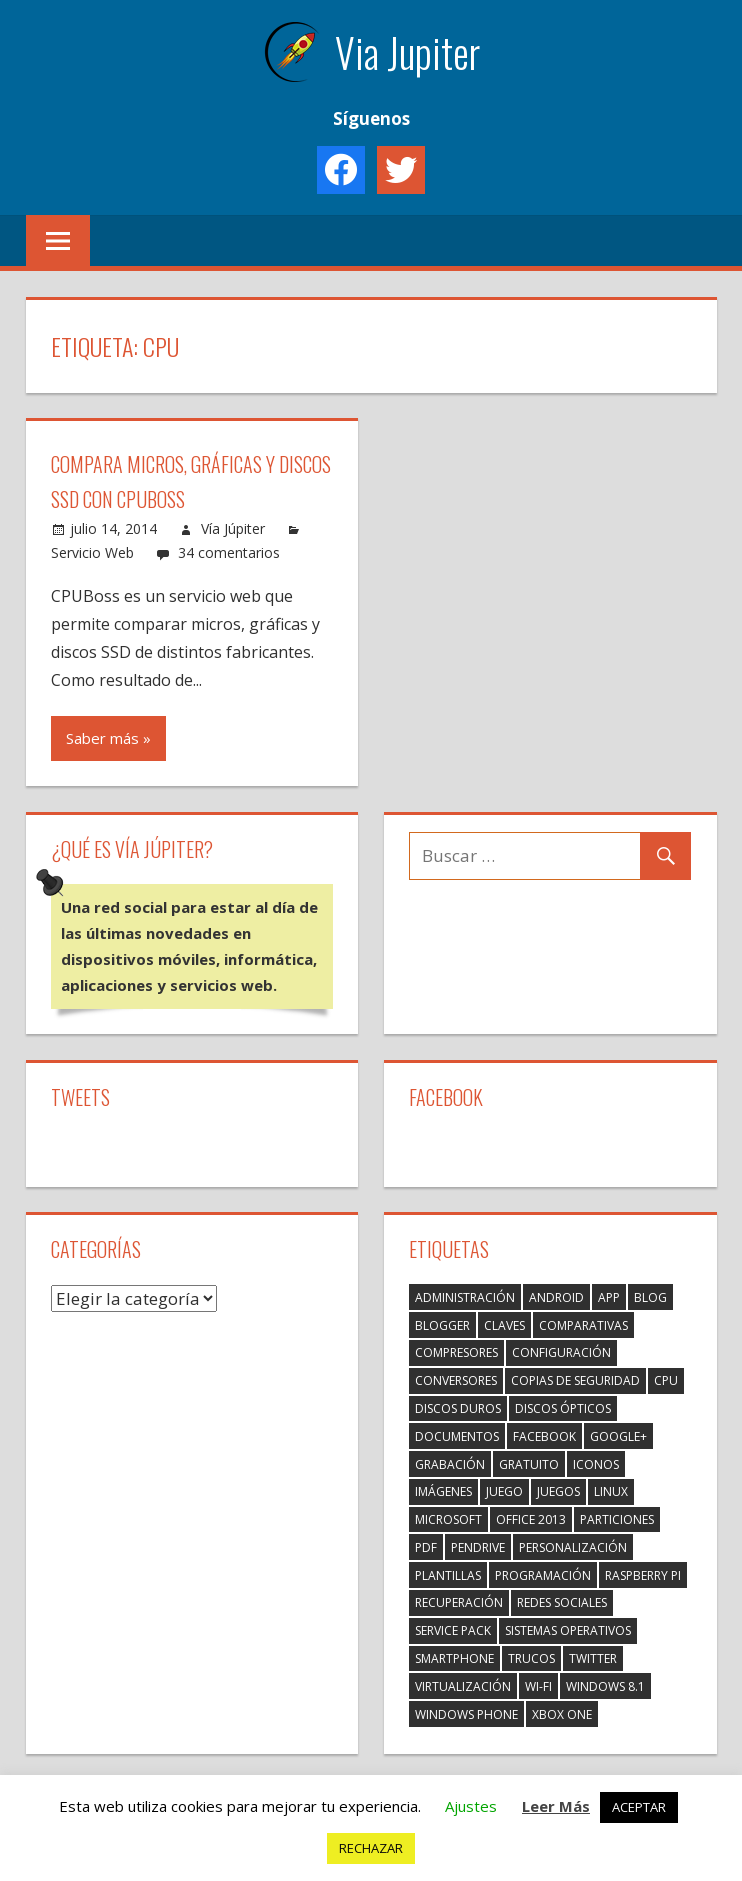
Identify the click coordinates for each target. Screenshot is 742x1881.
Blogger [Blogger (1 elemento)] (442, 1325)
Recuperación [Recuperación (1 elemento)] (459, 1602)
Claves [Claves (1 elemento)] (504, 1325)
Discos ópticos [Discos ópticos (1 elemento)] (563, 1408)
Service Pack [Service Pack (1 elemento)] (453, 1630)
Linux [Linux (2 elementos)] (611, 1491)
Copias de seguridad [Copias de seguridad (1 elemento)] (575, 1380)
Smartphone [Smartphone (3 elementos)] (454, 1658)
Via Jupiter (407, 52)
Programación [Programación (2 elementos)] (543, 1575)
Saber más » (108, 738)
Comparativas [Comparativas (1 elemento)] (583, 1325)
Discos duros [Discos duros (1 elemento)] (458, 1408)
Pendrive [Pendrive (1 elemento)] (478, 1547)
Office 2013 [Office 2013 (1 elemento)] (531, 1519)
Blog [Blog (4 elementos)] (650, 1297)
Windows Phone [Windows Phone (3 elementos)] (466, 1714)
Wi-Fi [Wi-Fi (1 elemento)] (538, 1686)
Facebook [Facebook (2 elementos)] (544, 1436)
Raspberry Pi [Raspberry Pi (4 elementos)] (643, 1575)
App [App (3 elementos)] (609, 1297)
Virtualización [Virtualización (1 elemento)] (463, 1686)
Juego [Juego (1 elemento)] (504, 1491)
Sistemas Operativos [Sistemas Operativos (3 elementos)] (568, 1630)
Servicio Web (92, 552)
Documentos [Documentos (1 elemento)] (457, 1436)
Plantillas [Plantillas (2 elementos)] (448, 1575)
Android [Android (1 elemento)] (556, 1297)
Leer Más (556, 1806)
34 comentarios (229, 552)
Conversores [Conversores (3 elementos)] (456, 1380)
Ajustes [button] (471, 1806)
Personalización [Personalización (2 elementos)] (573, 1547)
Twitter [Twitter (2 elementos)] (593, 1658)
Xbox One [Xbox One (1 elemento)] (562, 1714)
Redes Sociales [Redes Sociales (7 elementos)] (562, 1602)
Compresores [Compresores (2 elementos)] (456, 1352)
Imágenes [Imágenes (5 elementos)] (443, 1491)
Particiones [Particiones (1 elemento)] (617, 1519)
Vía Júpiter (233, 528)
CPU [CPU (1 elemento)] (666, 1380)
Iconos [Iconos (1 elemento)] (596, 1464)
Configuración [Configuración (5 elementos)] (561, 1352)
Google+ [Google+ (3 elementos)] (618, 1436)
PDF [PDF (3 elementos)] (426, 1547)
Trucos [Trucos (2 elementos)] (531, 1658)
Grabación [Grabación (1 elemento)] (450, 1464)
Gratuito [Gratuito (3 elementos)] (529, 1464)
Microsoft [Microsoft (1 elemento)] (448, 1519)
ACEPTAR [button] (639, 1807)
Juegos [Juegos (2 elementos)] (558, 1491)
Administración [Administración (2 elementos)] (465, 1297)
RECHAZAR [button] (371, 1848)
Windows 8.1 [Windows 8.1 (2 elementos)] (605, 1686)
